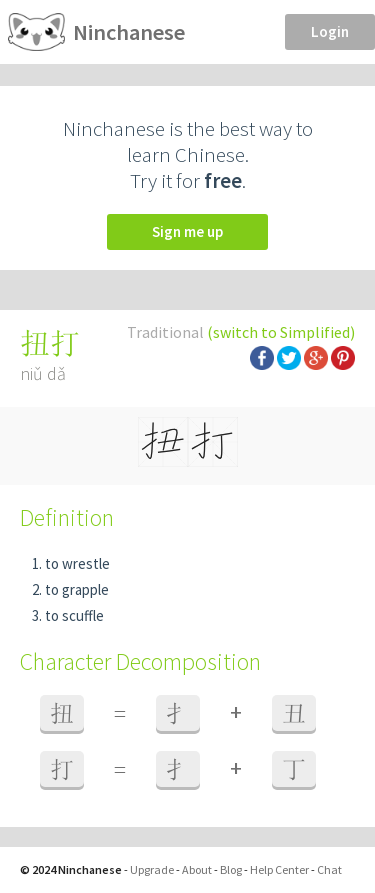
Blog (231, 869)
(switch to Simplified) (281, 332)
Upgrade (152, 869)
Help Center (279, 869)
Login (330, 31)
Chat (329, 869)
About (197, 869)
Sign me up (187, 231)
